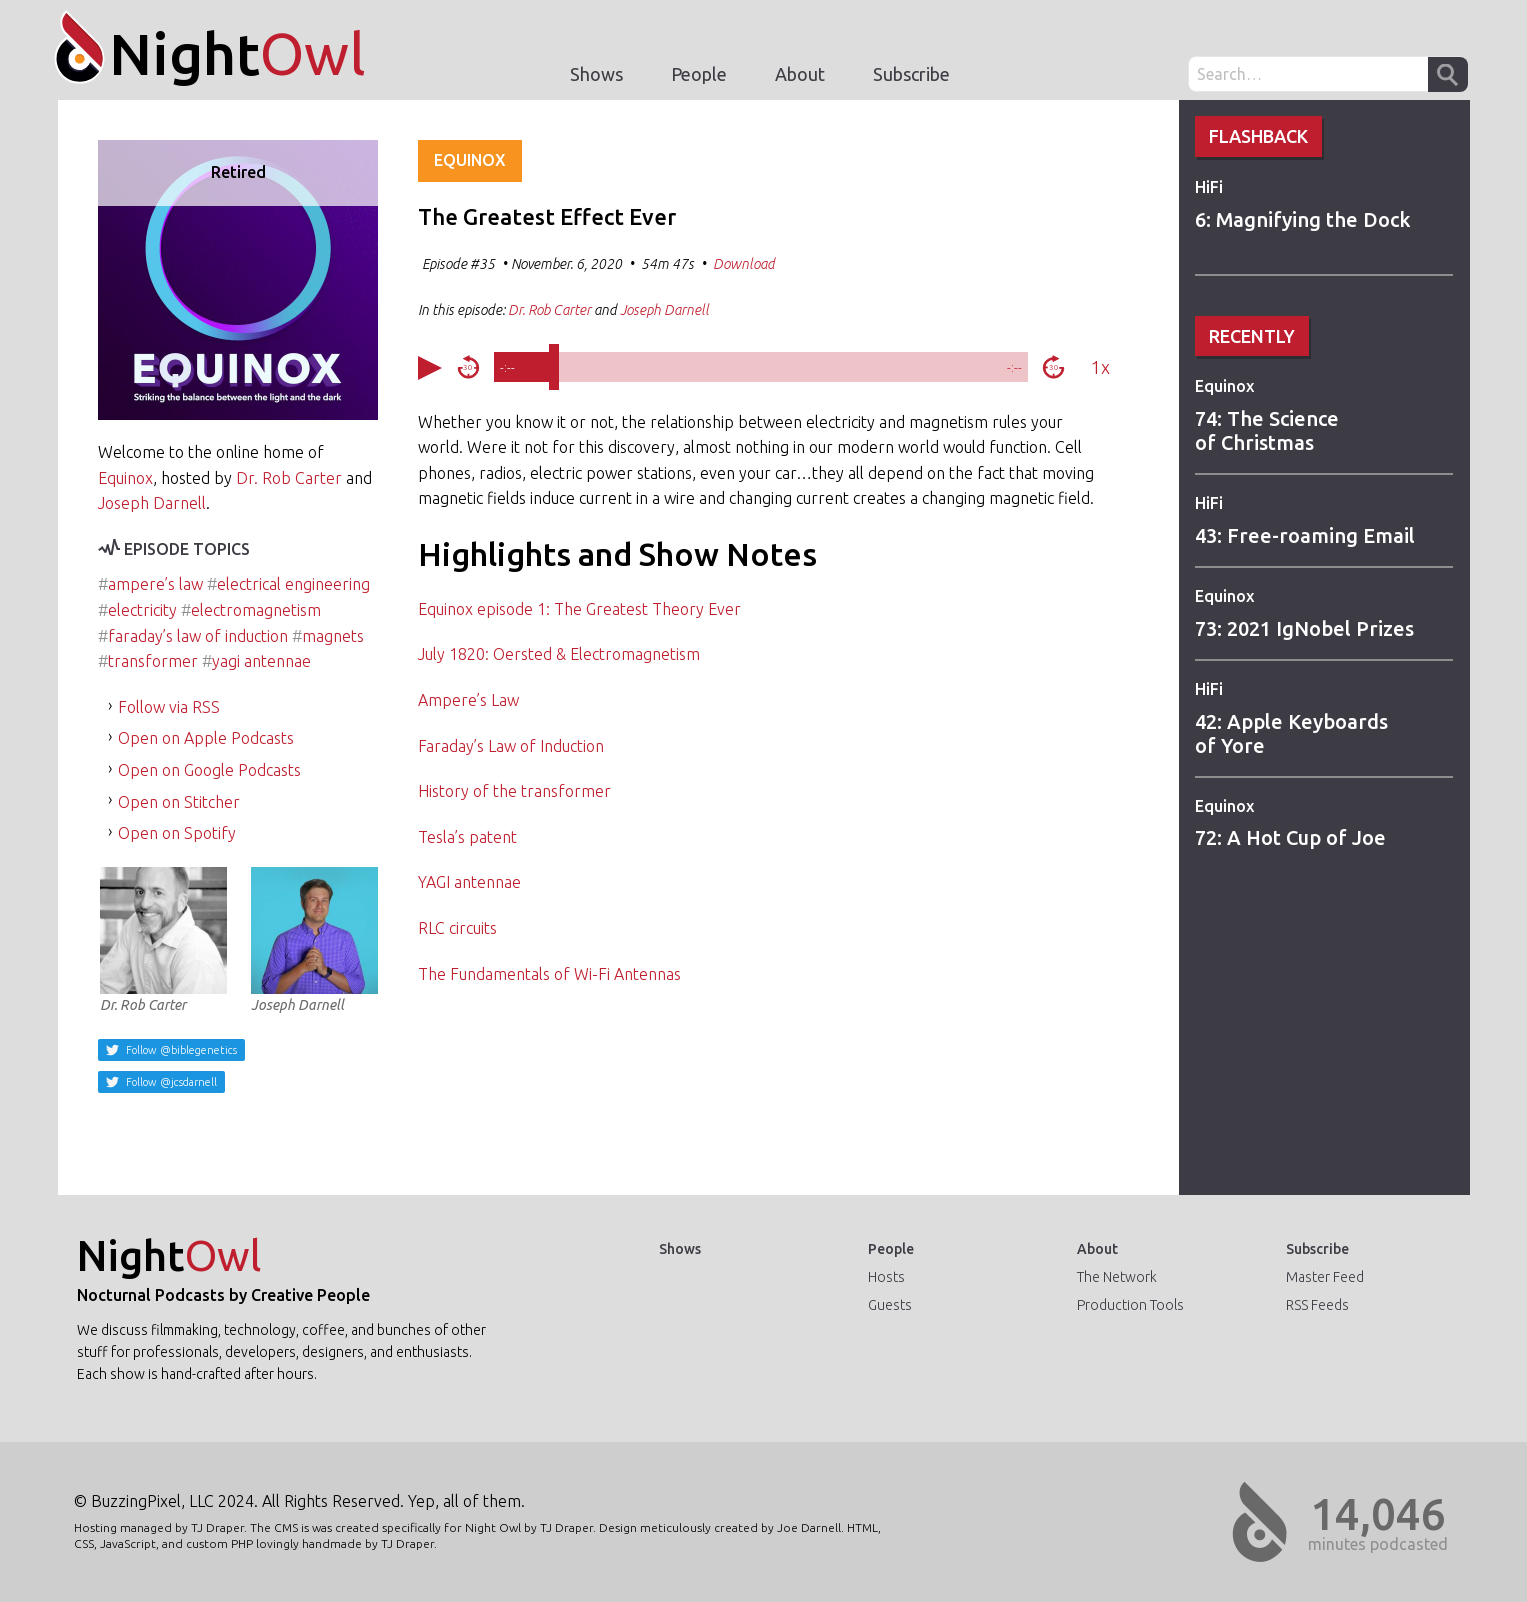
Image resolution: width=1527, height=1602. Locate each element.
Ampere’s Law (468, 700)
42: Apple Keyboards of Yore (1291, 733)
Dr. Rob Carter (289, 478)
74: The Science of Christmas (1267, 430)
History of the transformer (514, 791)
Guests (890, 1305)
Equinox (1224, 386)
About (800, 74)
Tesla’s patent (467, 837)
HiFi (1209, 187)
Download (744, 264)
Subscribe (911, 74)
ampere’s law (155, 584)
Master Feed (1325, 1277)
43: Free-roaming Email (1305, 535)
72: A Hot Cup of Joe (1290, 837)
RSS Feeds (1317, 1305)
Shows (596, 74)
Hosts (886, 1277)
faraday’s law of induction (198, 636)
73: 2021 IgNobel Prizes (1304, 628)
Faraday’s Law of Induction (511, 746)
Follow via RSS (169, 707)
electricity (142, 610)
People (699, 74)
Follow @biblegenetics (180, 1050)
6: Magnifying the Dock (1303, 219)
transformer (153, 661)
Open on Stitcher (179, 802)
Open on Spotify (177, 833)
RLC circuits (457, 928)
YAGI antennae (469, 882)
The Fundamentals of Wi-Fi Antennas (549, 974)
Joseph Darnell (152, 503)
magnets (333, 636)
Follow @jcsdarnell (170, 1082)
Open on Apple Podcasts (206, 738)
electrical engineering (293, 584)
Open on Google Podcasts (209, 770)
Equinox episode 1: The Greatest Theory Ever (579, 609)
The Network (1117, 1277)
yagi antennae (261, 661)
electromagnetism (256, 610)
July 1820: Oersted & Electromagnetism (559, 654)
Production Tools (1130, 1305)
